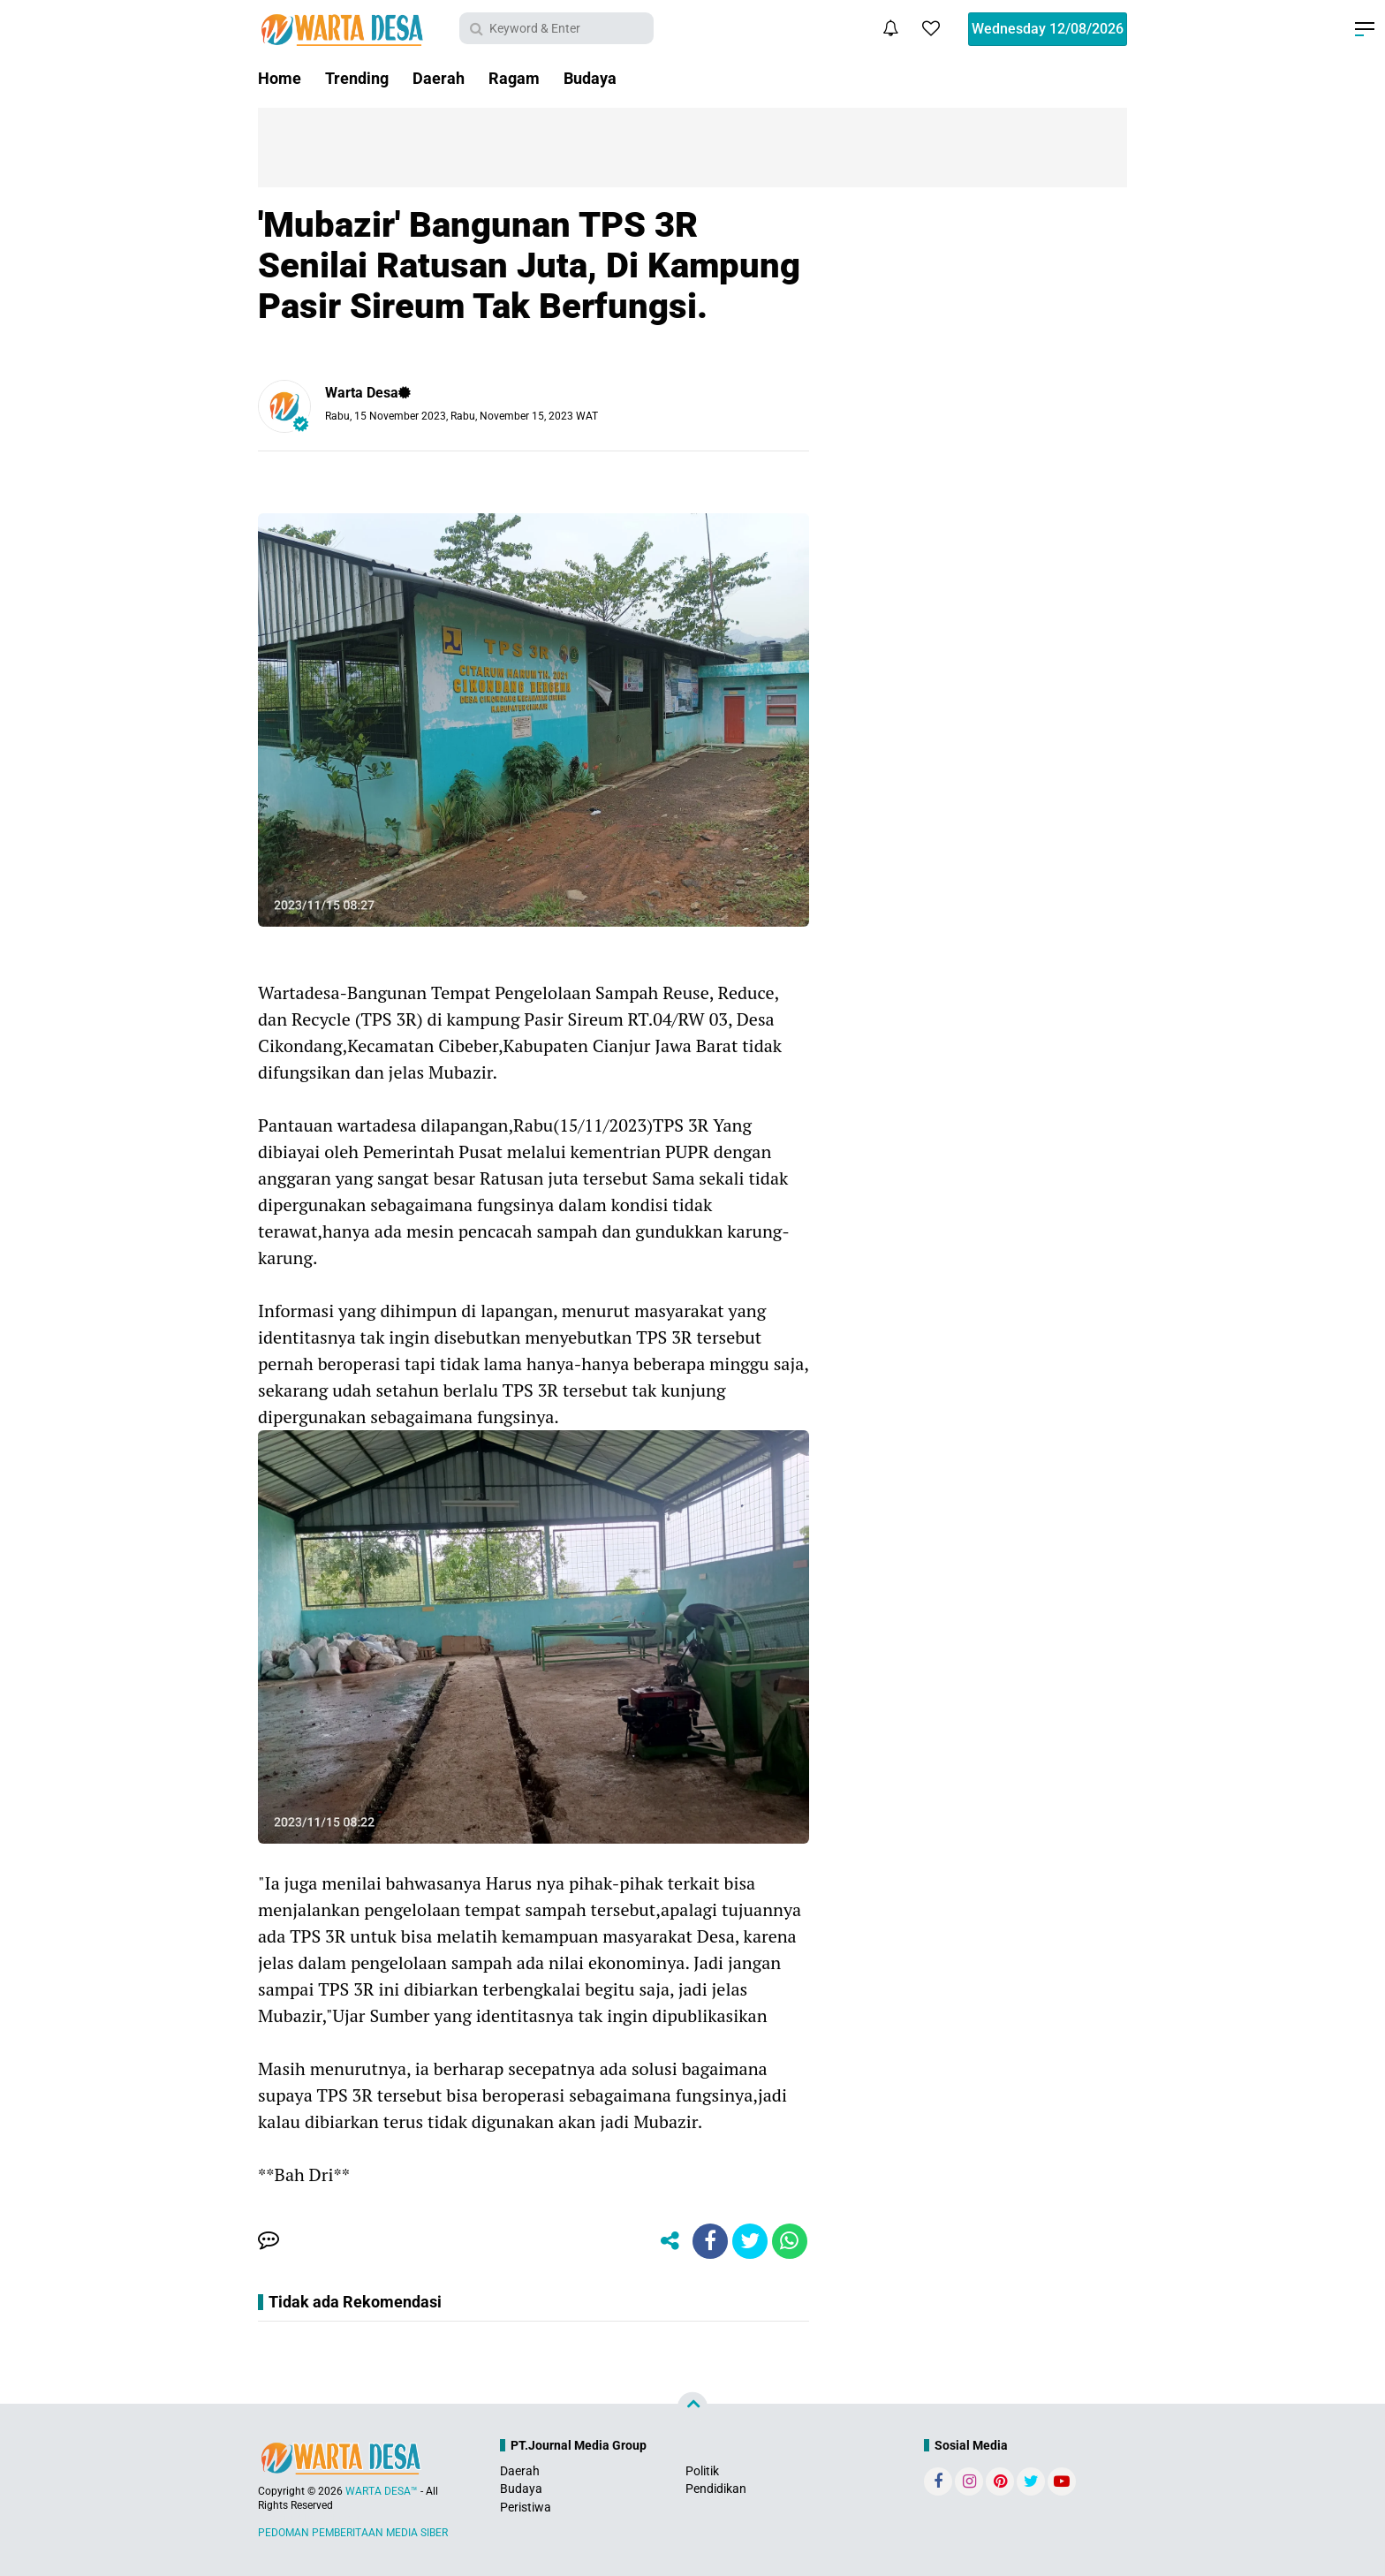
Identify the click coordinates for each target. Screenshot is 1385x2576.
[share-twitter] (750, 2241)
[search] (556, 28)
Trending (357, 78)
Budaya (590, 78)
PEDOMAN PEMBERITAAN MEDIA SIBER (353, 2533)
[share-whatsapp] (789, 2241)
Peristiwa (525, 2507)
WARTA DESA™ (381, 2491)
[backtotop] (692, 2407)
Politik (702, 2471)
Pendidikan (715, 2488)
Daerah (438, 78)
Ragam (514, 78)
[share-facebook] (710, 2241)
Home (279, 78)
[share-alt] (670, 2241)
